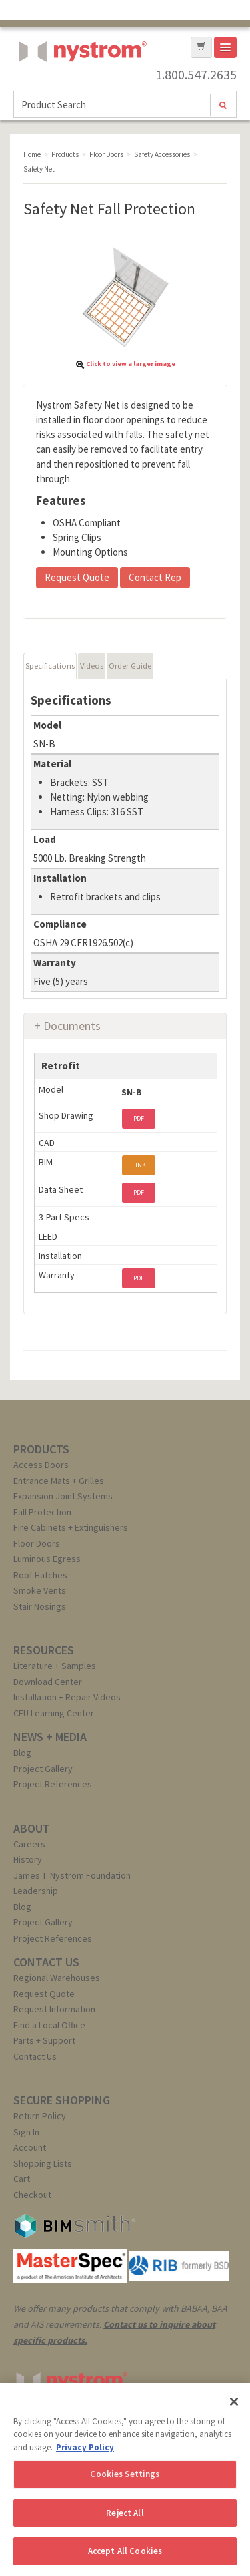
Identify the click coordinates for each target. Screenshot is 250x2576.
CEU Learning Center (53, 1713)
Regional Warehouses (56, 1978)
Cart (21, 2179)
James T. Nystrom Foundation (72, 1875)
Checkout (32, 2195)
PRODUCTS (41, 1449)
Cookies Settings (124, 2474)
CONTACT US (46, 1962)
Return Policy (39, 2116)
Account (29, 2147)
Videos (91, 666)
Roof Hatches (40, 1575)
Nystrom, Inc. (80, 85)
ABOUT (31, 1828)
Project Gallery (43, 1769)
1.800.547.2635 (196, 74)
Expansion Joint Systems (63, 1496)
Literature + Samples (54, 1666)
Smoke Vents (39, 1590)
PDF (138, 1118)
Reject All (124, 2513)
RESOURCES (43, 1650)
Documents (72, 1025)
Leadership (35, 1891)
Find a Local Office (49, 2025)
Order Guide (130, 666)
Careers (29, 1844)
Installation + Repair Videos (67, 1697)
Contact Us (35, 2056)
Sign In (26, 2132)
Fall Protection (42, 1512)
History (27, 1859)
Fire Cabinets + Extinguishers (70, 1527)
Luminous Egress (47, 1559)
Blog (22, 1752)
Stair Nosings (39, 1606)
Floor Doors (36, 1543)
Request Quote (77, 577)
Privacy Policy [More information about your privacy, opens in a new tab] (85, 2447)
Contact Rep (155, 577)
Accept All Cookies (125, 2551)
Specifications (50, 666)
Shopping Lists (42, 2163)
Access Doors (41, 1465)
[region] (125, 2479)
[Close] (234, 2401)
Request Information (54, 2009)
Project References (52, 1784)
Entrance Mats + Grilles (58, 1481)
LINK (139, 1165)
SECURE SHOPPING (61, 2100)
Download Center (47, 1682)
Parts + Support (44, 2040)
